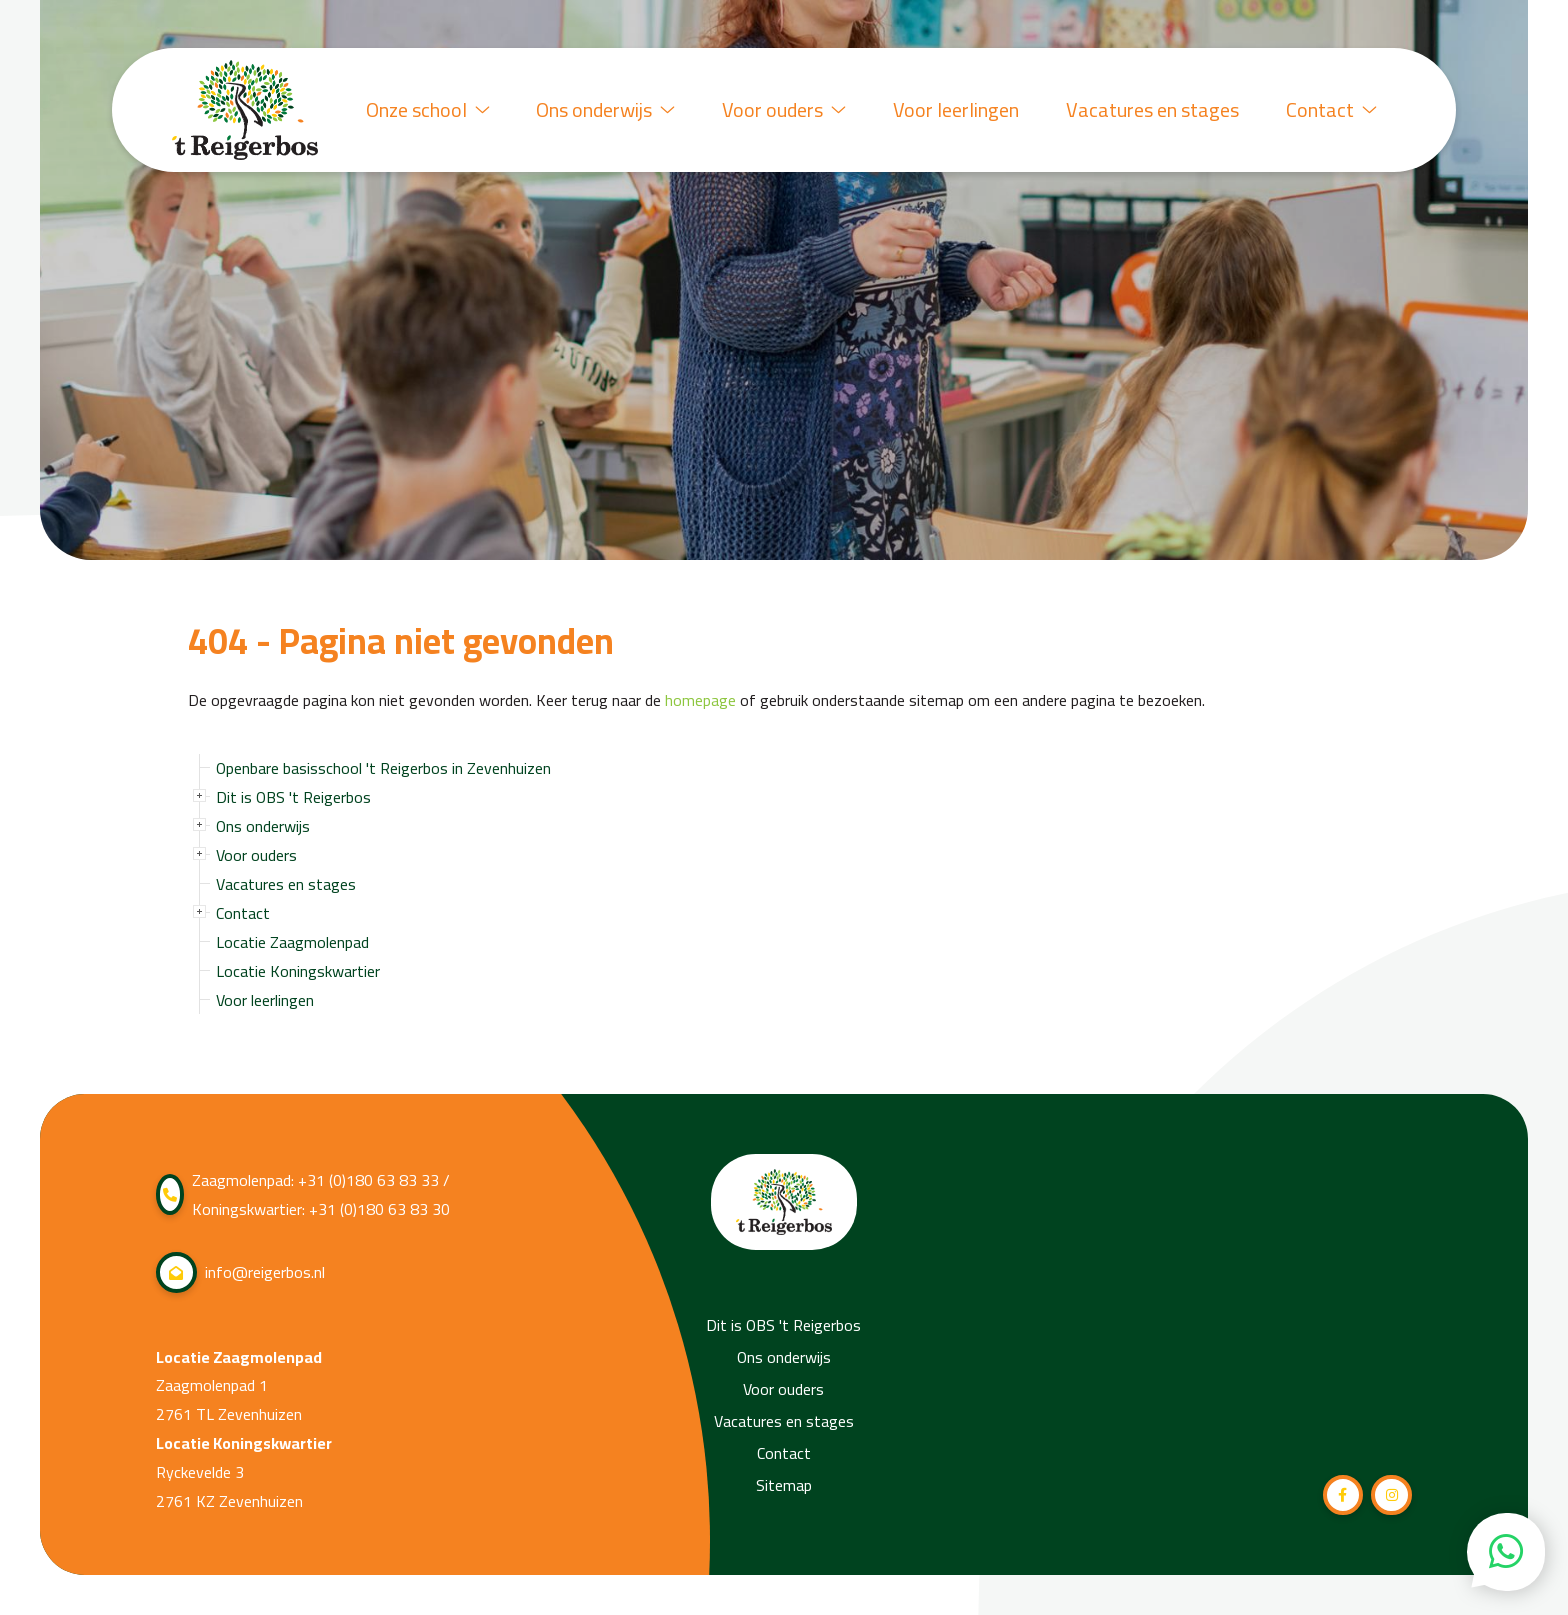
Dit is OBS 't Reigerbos (293, 797)
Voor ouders (780, 110)
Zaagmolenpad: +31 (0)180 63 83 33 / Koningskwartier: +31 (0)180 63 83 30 (303, 1195)
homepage (700, 700)
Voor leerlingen (953, 110)
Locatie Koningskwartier (298, 971)
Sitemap (784, 1485)
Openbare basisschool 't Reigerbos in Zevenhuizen (383, 768)
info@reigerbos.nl (240, 1272)
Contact (1330, 110)
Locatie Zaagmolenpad (292, 942)
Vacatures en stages (1150, 110)
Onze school (421, 110)
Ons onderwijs (600, 110)
